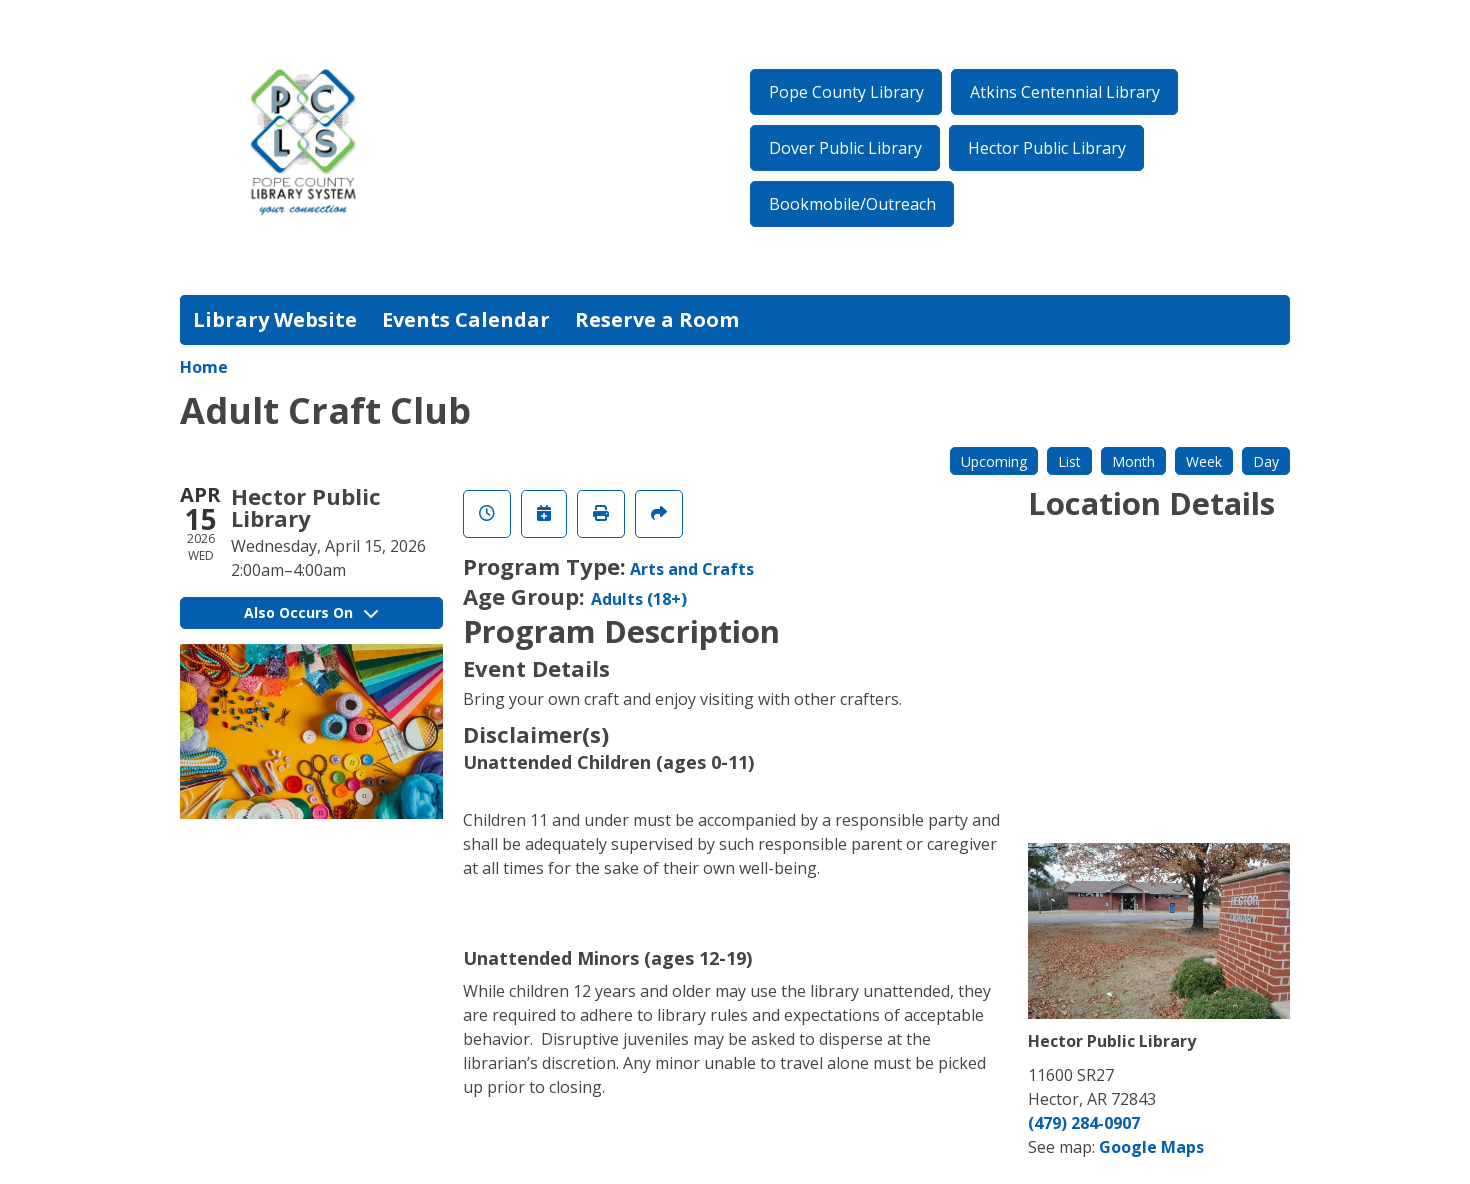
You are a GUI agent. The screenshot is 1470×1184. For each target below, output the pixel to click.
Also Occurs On (311, 612)
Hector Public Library (1047, 148)
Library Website (275, 319)
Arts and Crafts (692, 569)
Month (1133, 461)
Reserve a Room (657, 319)
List (1069, 461)
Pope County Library (846, 92)
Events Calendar (466, 319)
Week (1204, 461)
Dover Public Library (845, 148)
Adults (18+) (639, 599)
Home (204, 367)
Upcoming (994, 461)
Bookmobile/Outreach (852, 204)
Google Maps (1151, 1147)
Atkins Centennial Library (1065, 92)
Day (1266, 461)
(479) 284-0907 (1084, 1123)
